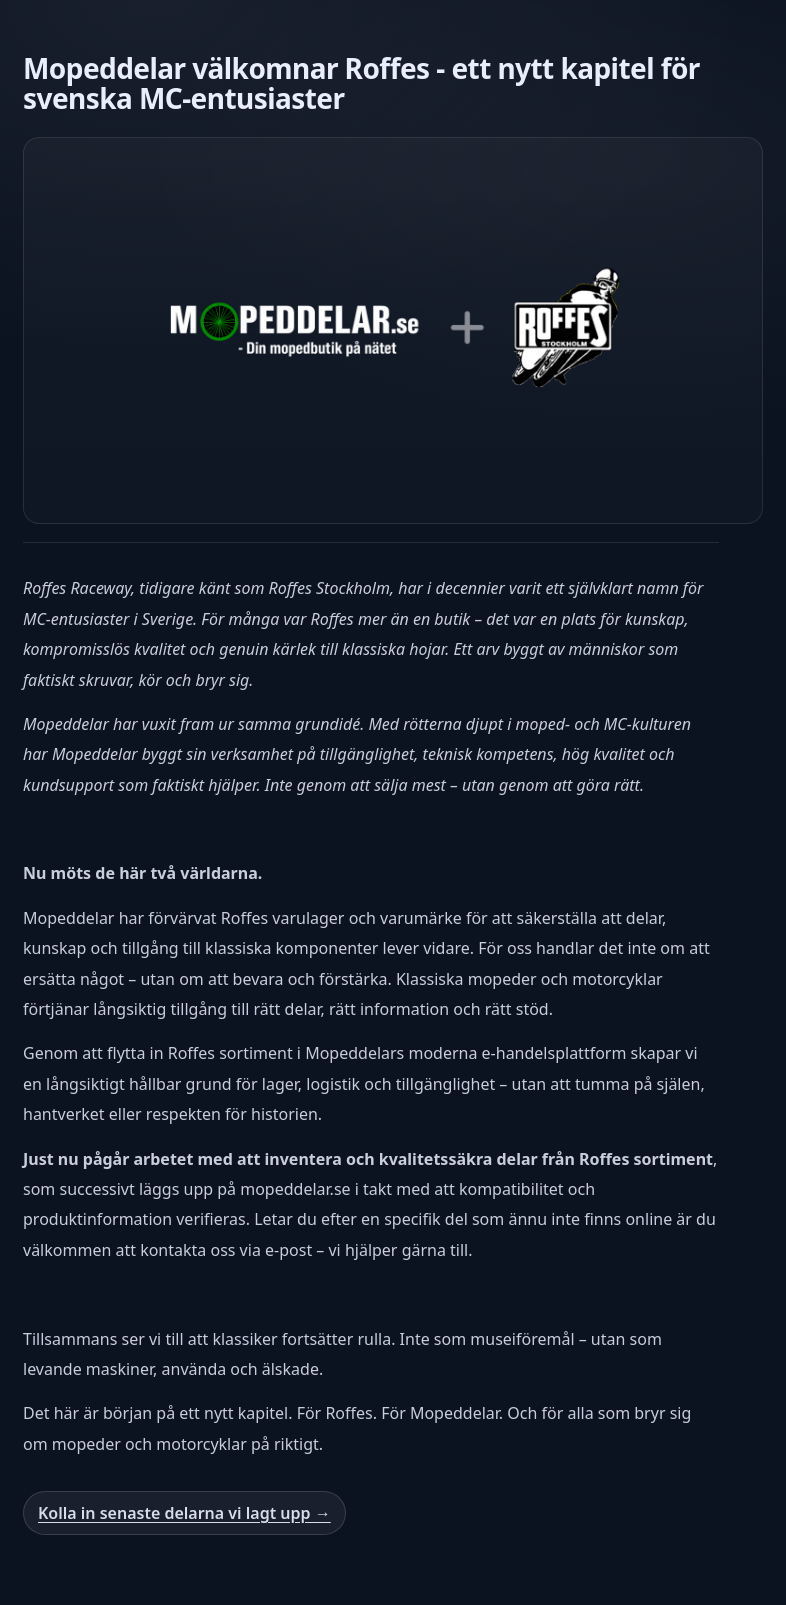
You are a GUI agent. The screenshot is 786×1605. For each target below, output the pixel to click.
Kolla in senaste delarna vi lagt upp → (184, 1513)
